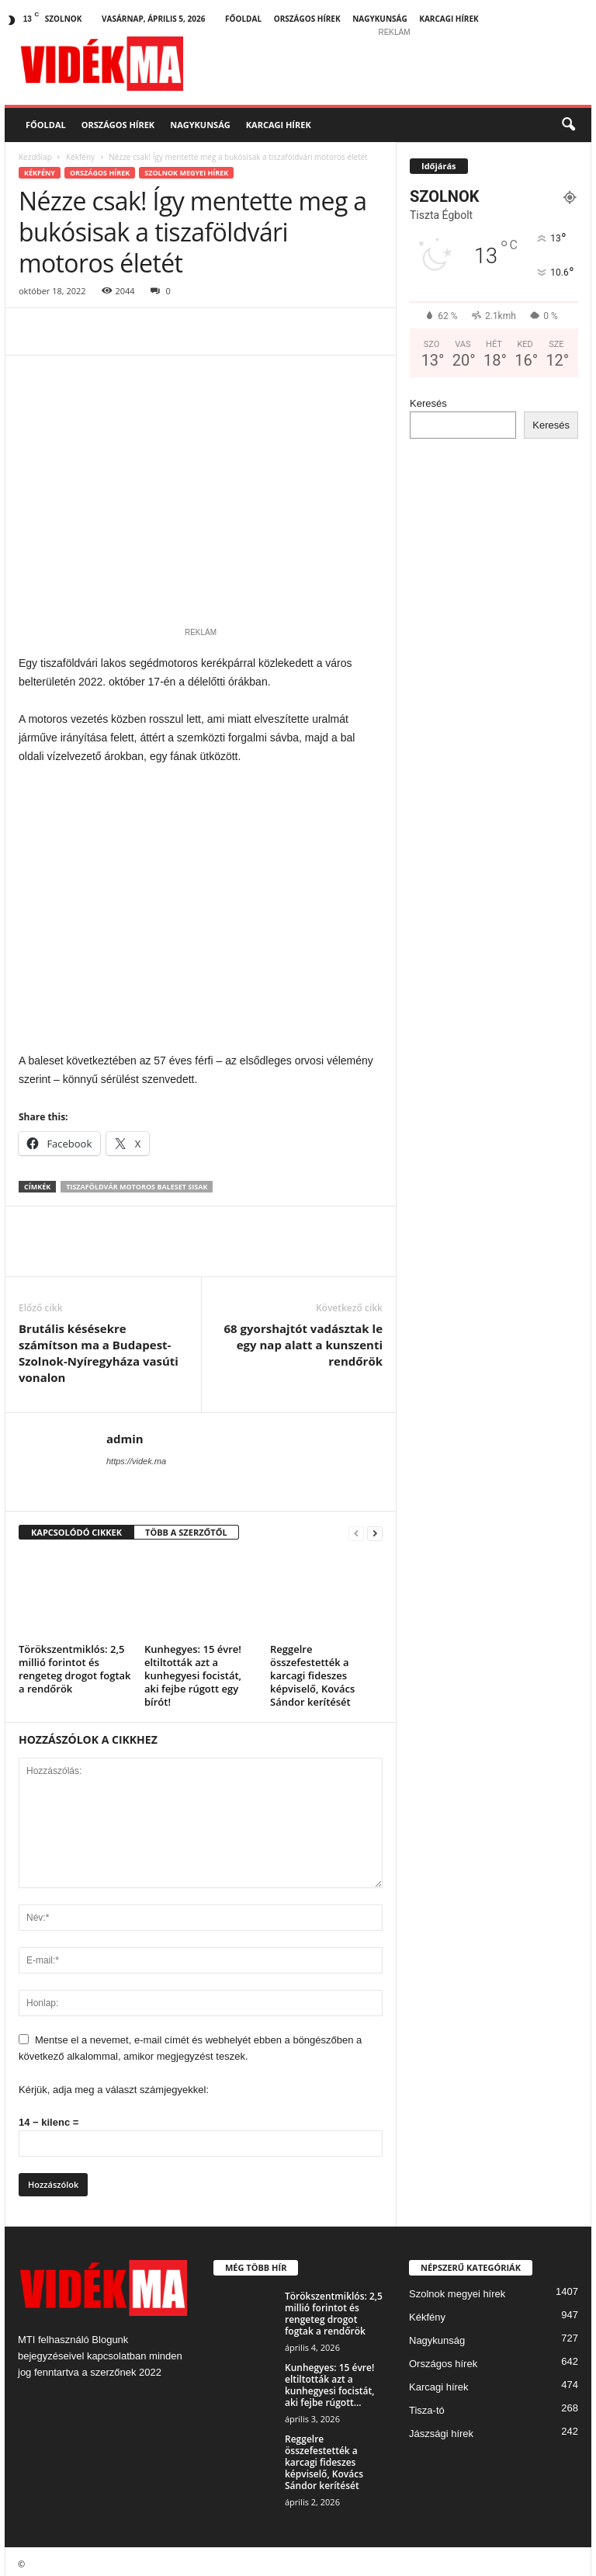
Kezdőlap (35, 156)
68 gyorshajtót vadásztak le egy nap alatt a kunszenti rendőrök (303, 1339)
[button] (568, 125)
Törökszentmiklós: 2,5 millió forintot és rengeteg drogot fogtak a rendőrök (75, 1663)
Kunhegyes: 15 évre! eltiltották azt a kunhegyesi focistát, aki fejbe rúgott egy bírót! (192, 1670)
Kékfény (80, 156)
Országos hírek (307, 18)
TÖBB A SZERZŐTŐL (186, 1527)
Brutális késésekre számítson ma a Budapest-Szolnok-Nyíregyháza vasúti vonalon (98, 1347)
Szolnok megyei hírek (186, 173)
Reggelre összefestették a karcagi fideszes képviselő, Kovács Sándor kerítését (312, 1670)
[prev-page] (356, 1527)
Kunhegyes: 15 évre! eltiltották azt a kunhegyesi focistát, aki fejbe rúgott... (329, 2380)
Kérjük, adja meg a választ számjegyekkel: (114, 2084)
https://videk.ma (136, 1455)
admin (125, 1433)
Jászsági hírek (441, 2428)
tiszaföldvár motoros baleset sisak (136, 1181)
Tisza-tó (427, 2405)
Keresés (428, 403)
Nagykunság (379, 18)
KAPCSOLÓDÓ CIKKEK (76, 1527)
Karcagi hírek (448, 18)
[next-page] (375, 1527)
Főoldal (243, 18)
